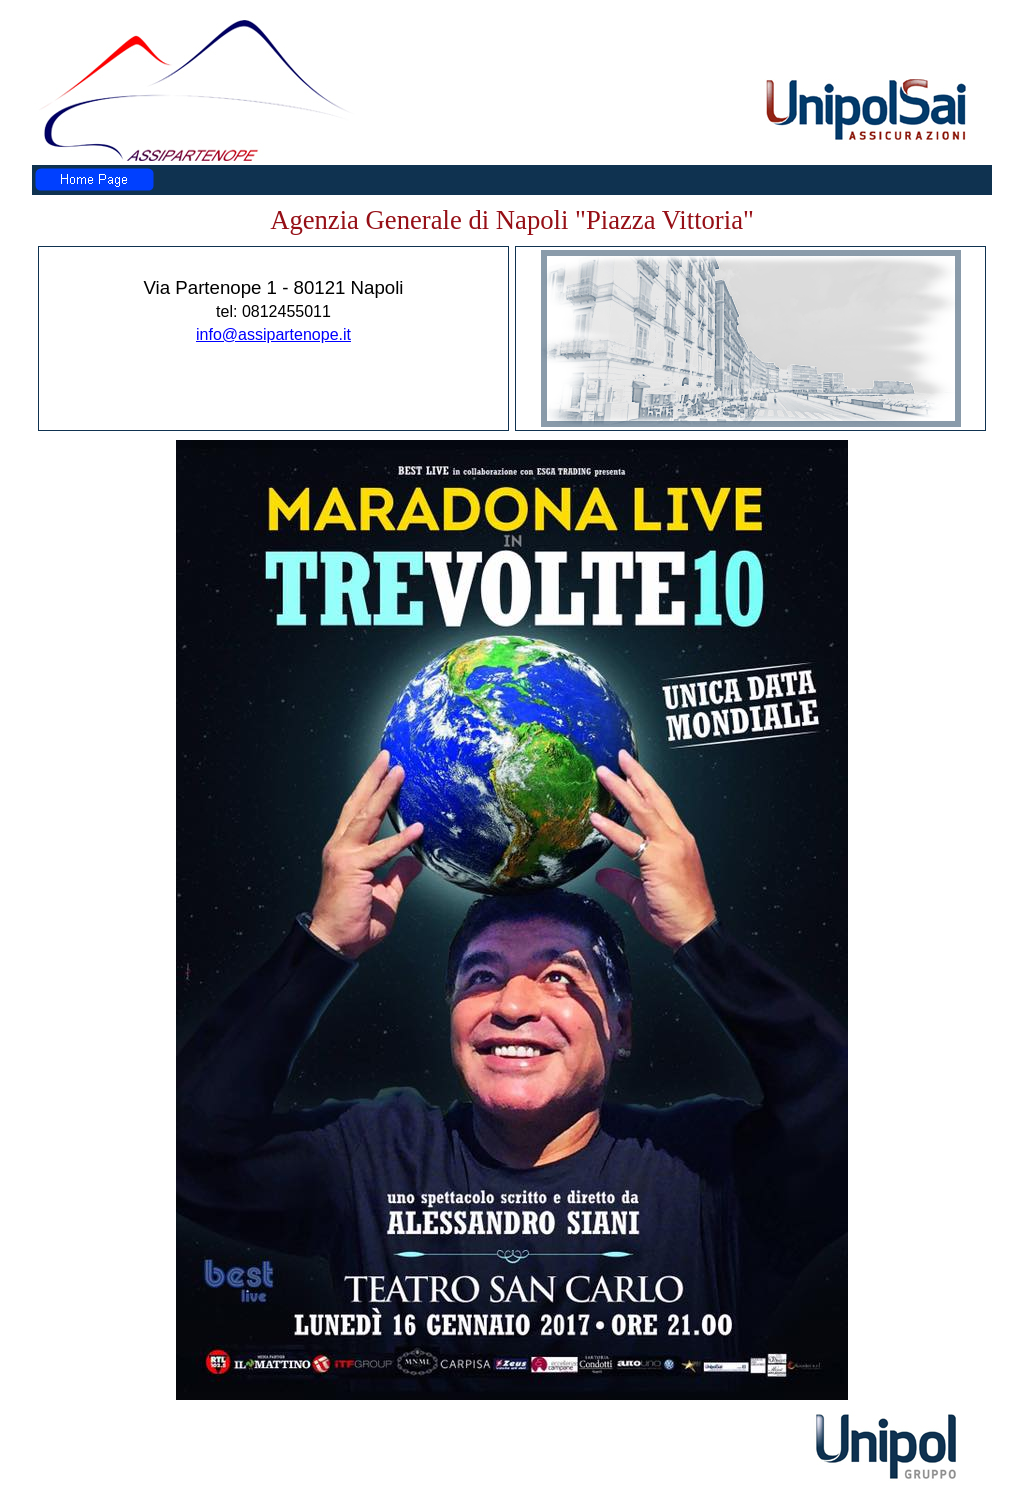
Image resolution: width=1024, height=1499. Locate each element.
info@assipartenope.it (273, 334)
